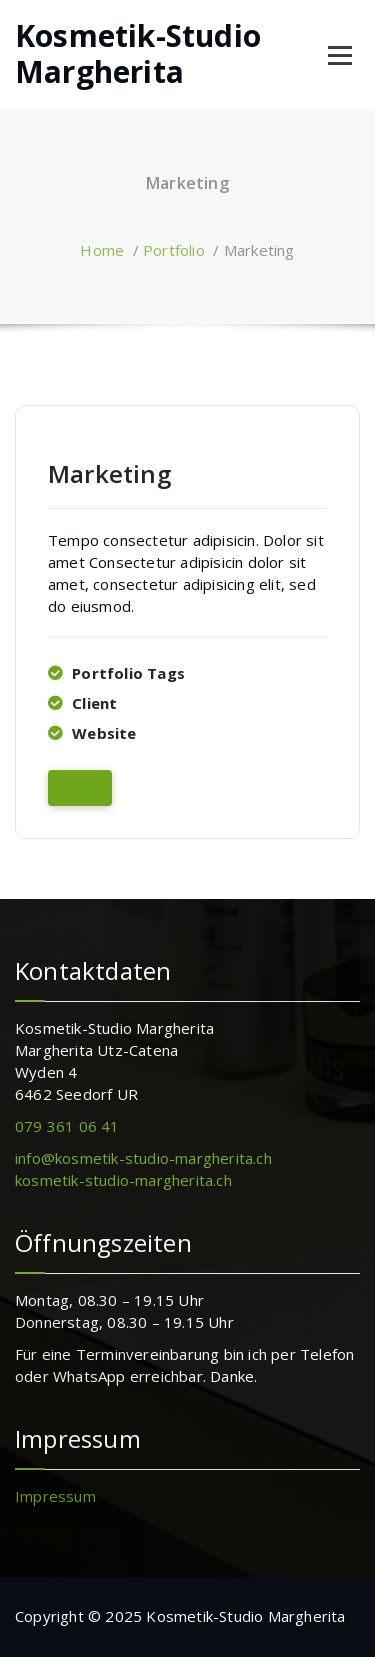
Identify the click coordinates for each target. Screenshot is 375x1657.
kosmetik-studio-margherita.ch (123, 1180)
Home (102, 250)
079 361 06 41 (67, 1126)
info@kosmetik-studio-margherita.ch (143, 1158)
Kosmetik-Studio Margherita (138, 54)
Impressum (55, 1496)
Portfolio (174, 250)
